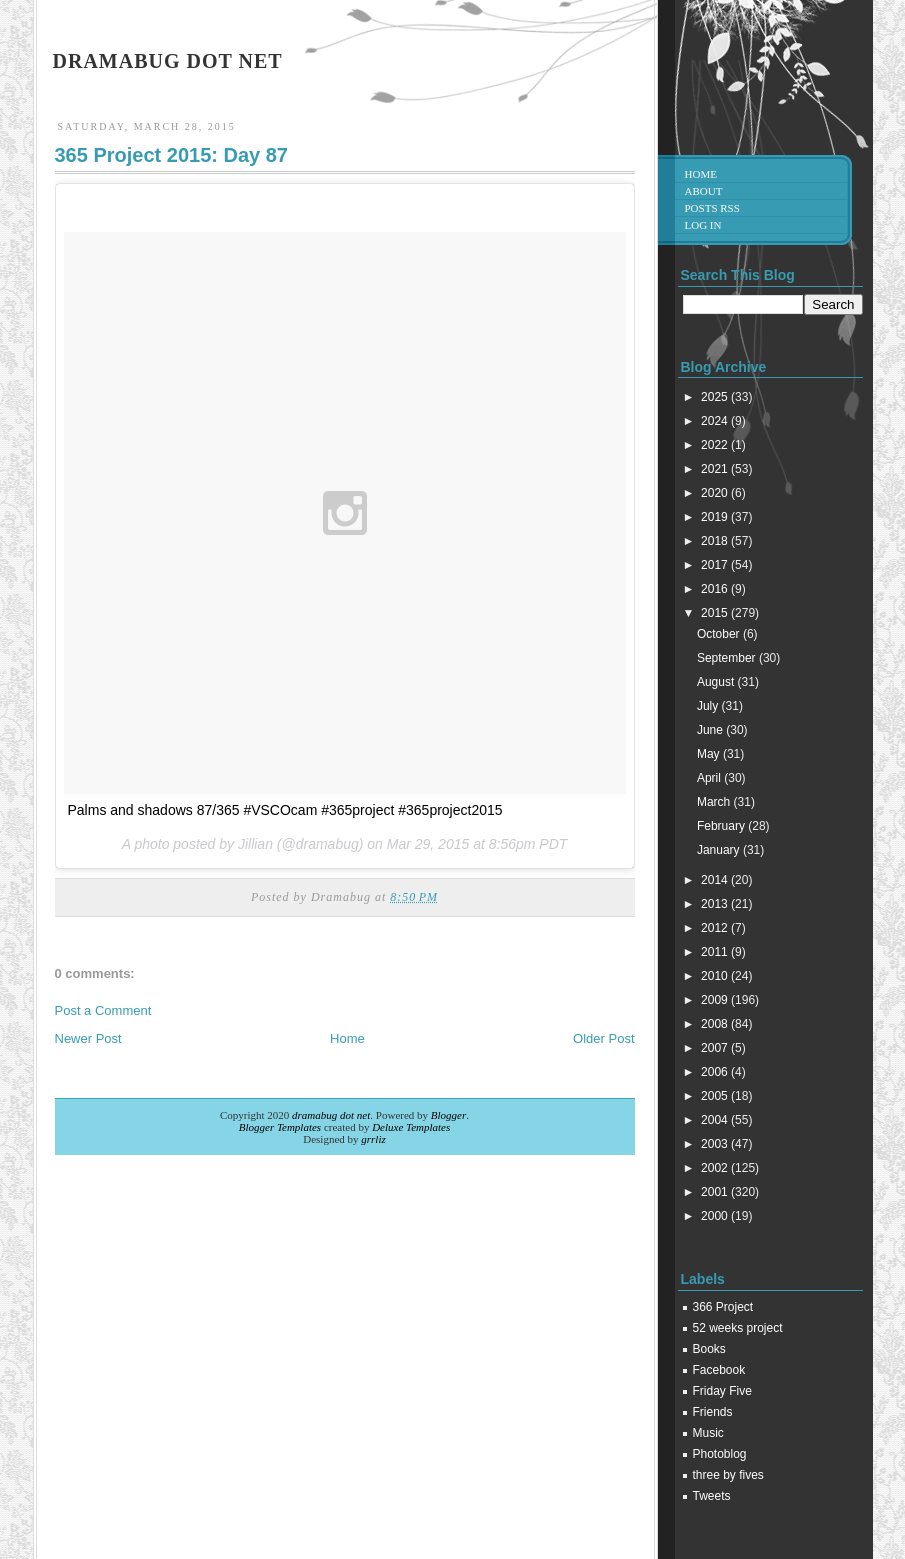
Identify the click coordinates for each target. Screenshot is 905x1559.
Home (347, 1038)
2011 (716, 952)
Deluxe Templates (411, 1127)
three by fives (728, 1475)
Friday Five (722, 1391)
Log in (703, 225)
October (720, 634)
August (717, 682)
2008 (716, 1024)
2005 (716, 1096)
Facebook (719, 1370)
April (710, 778)
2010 (716, 976)
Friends (713, 1412)
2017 (716, 565)
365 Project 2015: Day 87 (172, 155)
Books (709, 1349)
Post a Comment (103, 1010)
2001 (716, 1192)
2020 (716, 493)
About (704, 191)
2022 (716, 445)
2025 (716, 397)
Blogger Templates (280, 1127)
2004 (716, 1120)
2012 (716, 928)
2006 (716, 1072)
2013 (716, 904)
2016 (716, 589)
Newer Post (88, 1038)
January (720, 850)
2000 (716, 1216)
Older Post (603, 1038)
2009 (716, 1000)
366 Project (723, 1307)
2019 (716, 517)
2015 (716, 613)
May (710, 754)
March (715, 802)
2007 (716, 1048)
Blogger (448, 1115)
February (722, 826)
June (711, 730)
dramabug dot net (168, 61)
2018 (716, 541)
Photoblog (720, 1454)
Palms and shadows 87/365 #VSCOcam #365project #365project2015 (285, 810)
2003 (716, 1144)
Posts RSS (712, 208)
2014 (716, 880)
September (728, 658)
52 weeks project (738, 1328)
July (709, 706)
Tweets (712, 1496)
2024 (716, 421)
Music (708, 1433)
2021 (716, 469)
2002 (716, 1168)
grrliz (373, 1139)
